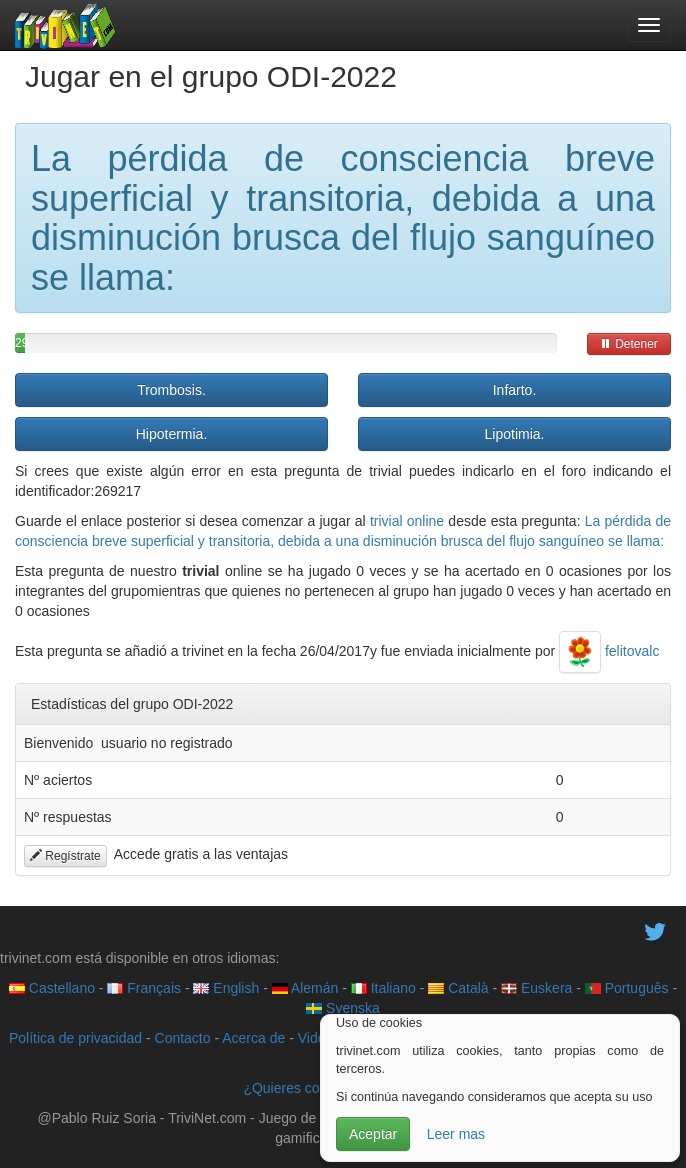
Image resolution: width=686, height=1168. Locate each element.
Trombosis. (171, 390)
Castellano (52, 988)
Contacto (183, 1038)
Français (144, 988)
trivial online (407, 521)
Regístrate (65, 856)
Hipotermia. (172, 434)
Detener (629, 344)
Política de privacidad (75, 1038)
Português (627, 988)
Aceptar (373, 1134)
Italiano (383, 988)
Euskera (536, 988)
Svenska (343, 1008)
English (226, 988)
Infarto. (515, 390)
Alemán (305, 988)
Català (458, 988)
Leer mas (456, 1134)
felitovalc (609, 651)
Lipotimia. (515, 434)
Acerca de (253, 1038)
